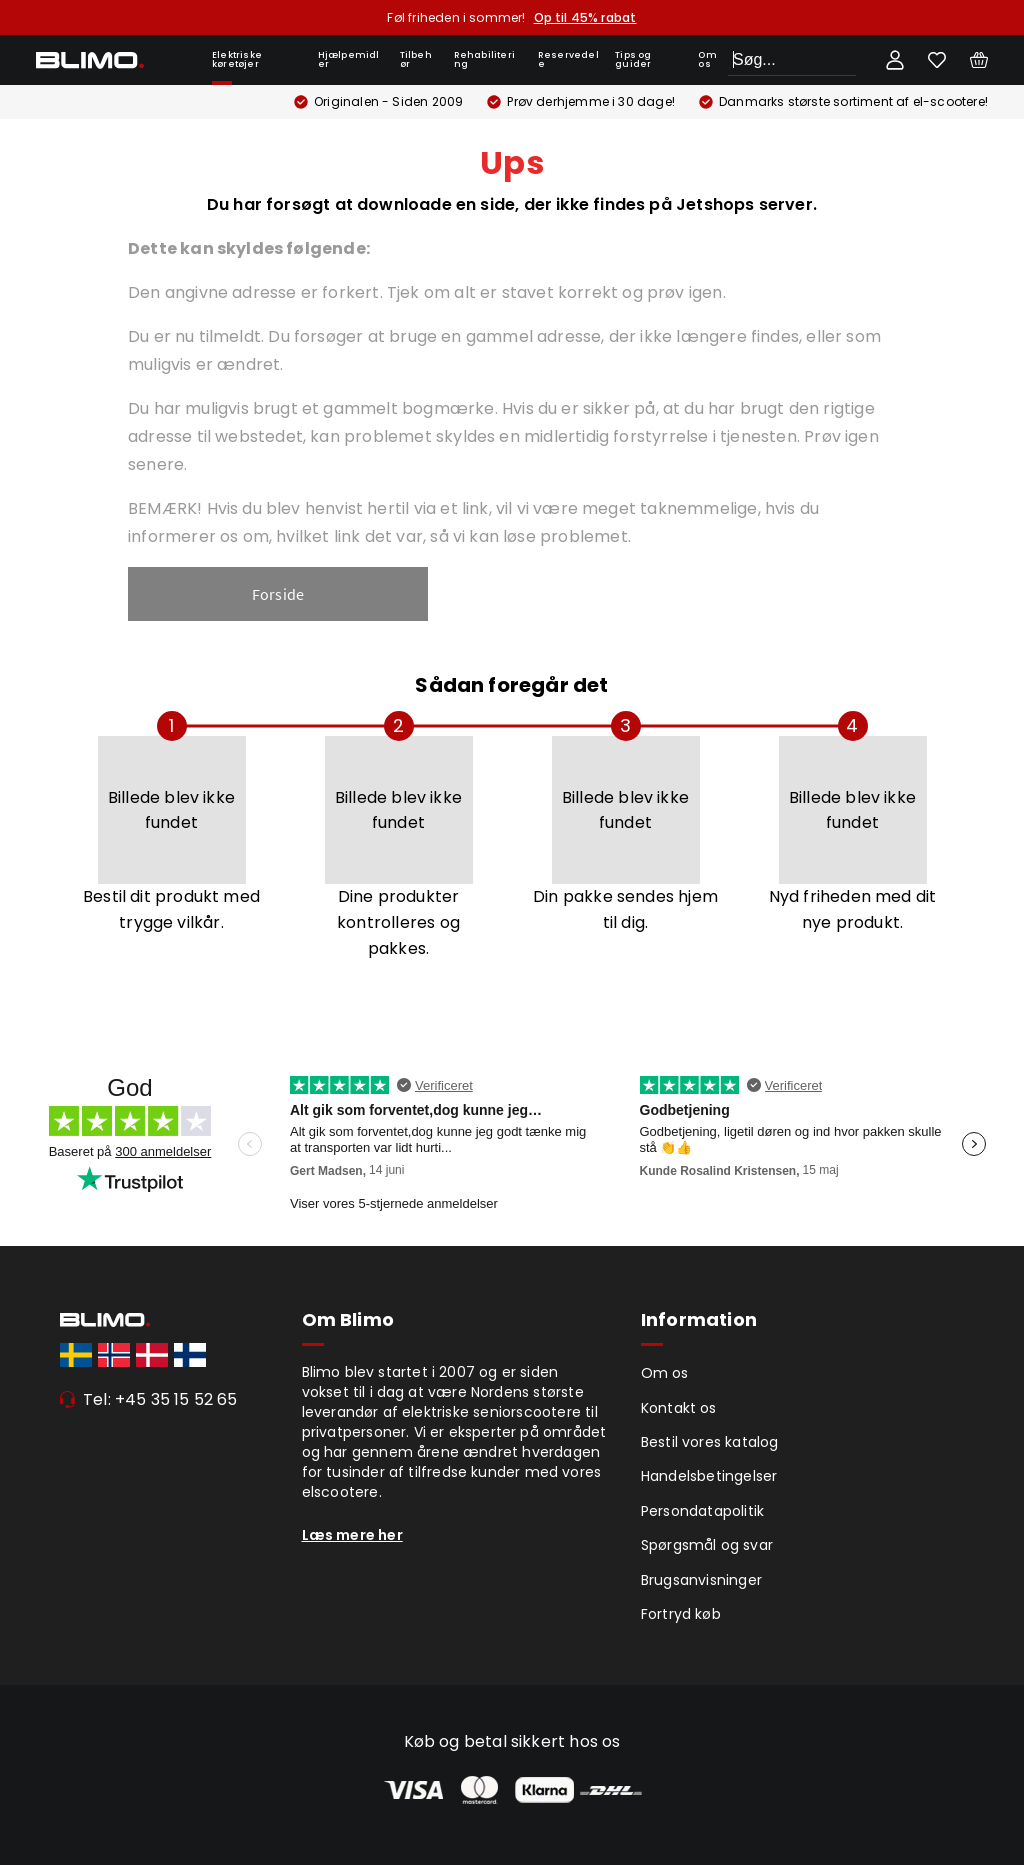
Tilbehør (416, 59)
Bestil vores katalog (710, 1442)
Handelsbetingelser (709, 1476)
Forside (278, 594)
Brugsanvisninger (701, 1580)
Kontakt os (679, 1408)
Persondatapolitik (702, 1511)
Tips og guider (633, 59)
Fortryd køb (681, 1614)
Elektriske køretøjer (237, 59)
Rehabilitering (484, 59)
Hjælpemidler (349, 59)
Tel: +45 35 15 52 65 (160, 1399)
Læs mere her (352, 1535)
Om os (707, 59)
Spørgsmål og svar (707, 1545)
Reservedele (568, 59)
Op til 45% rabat (585, 17)
